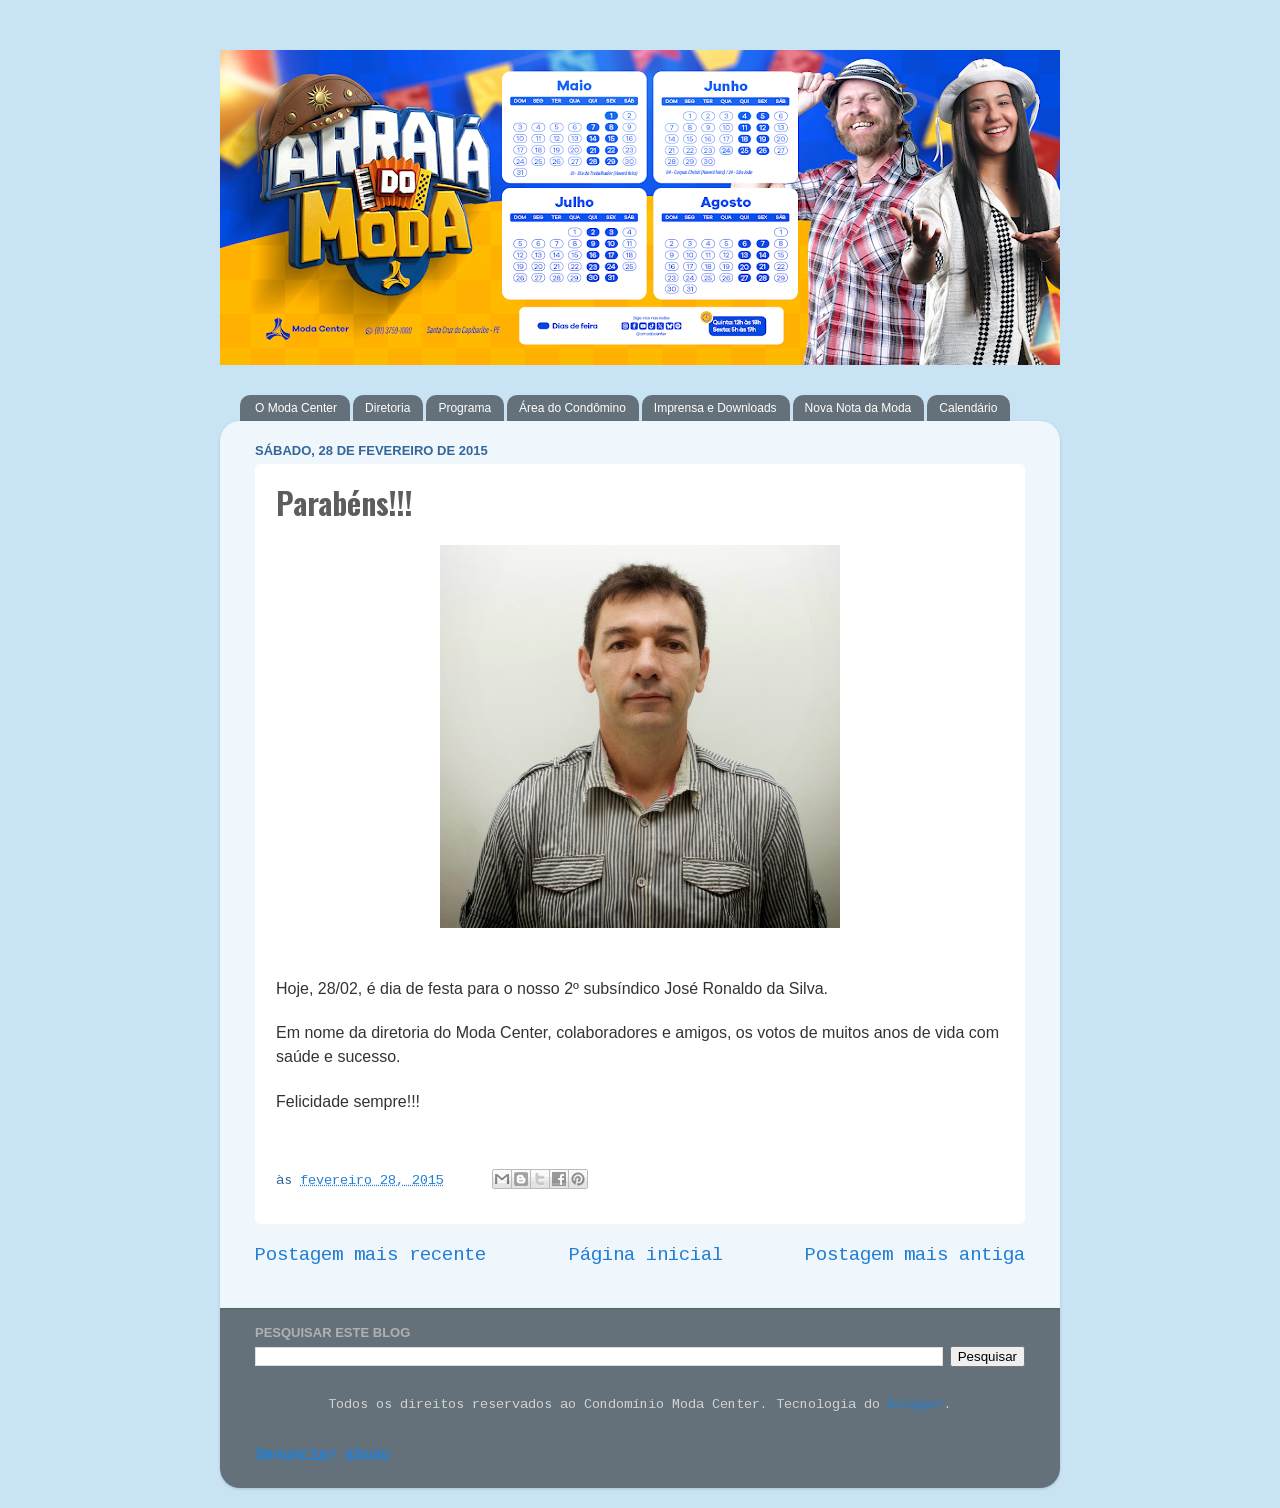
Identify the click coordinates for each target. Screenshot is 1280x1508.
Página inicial (646, 1256)
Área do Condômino (572, 408)
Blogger (916, 1405)
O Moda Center (296, 408)
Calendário (968, 408)
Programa (464, 408)
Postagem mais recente (370, 1256)
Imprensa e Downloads (715, 408)
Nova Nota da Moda (858, 408)
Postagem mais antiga (915, 1256)
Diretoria (387, 408)
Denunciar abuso (322, 1456)
